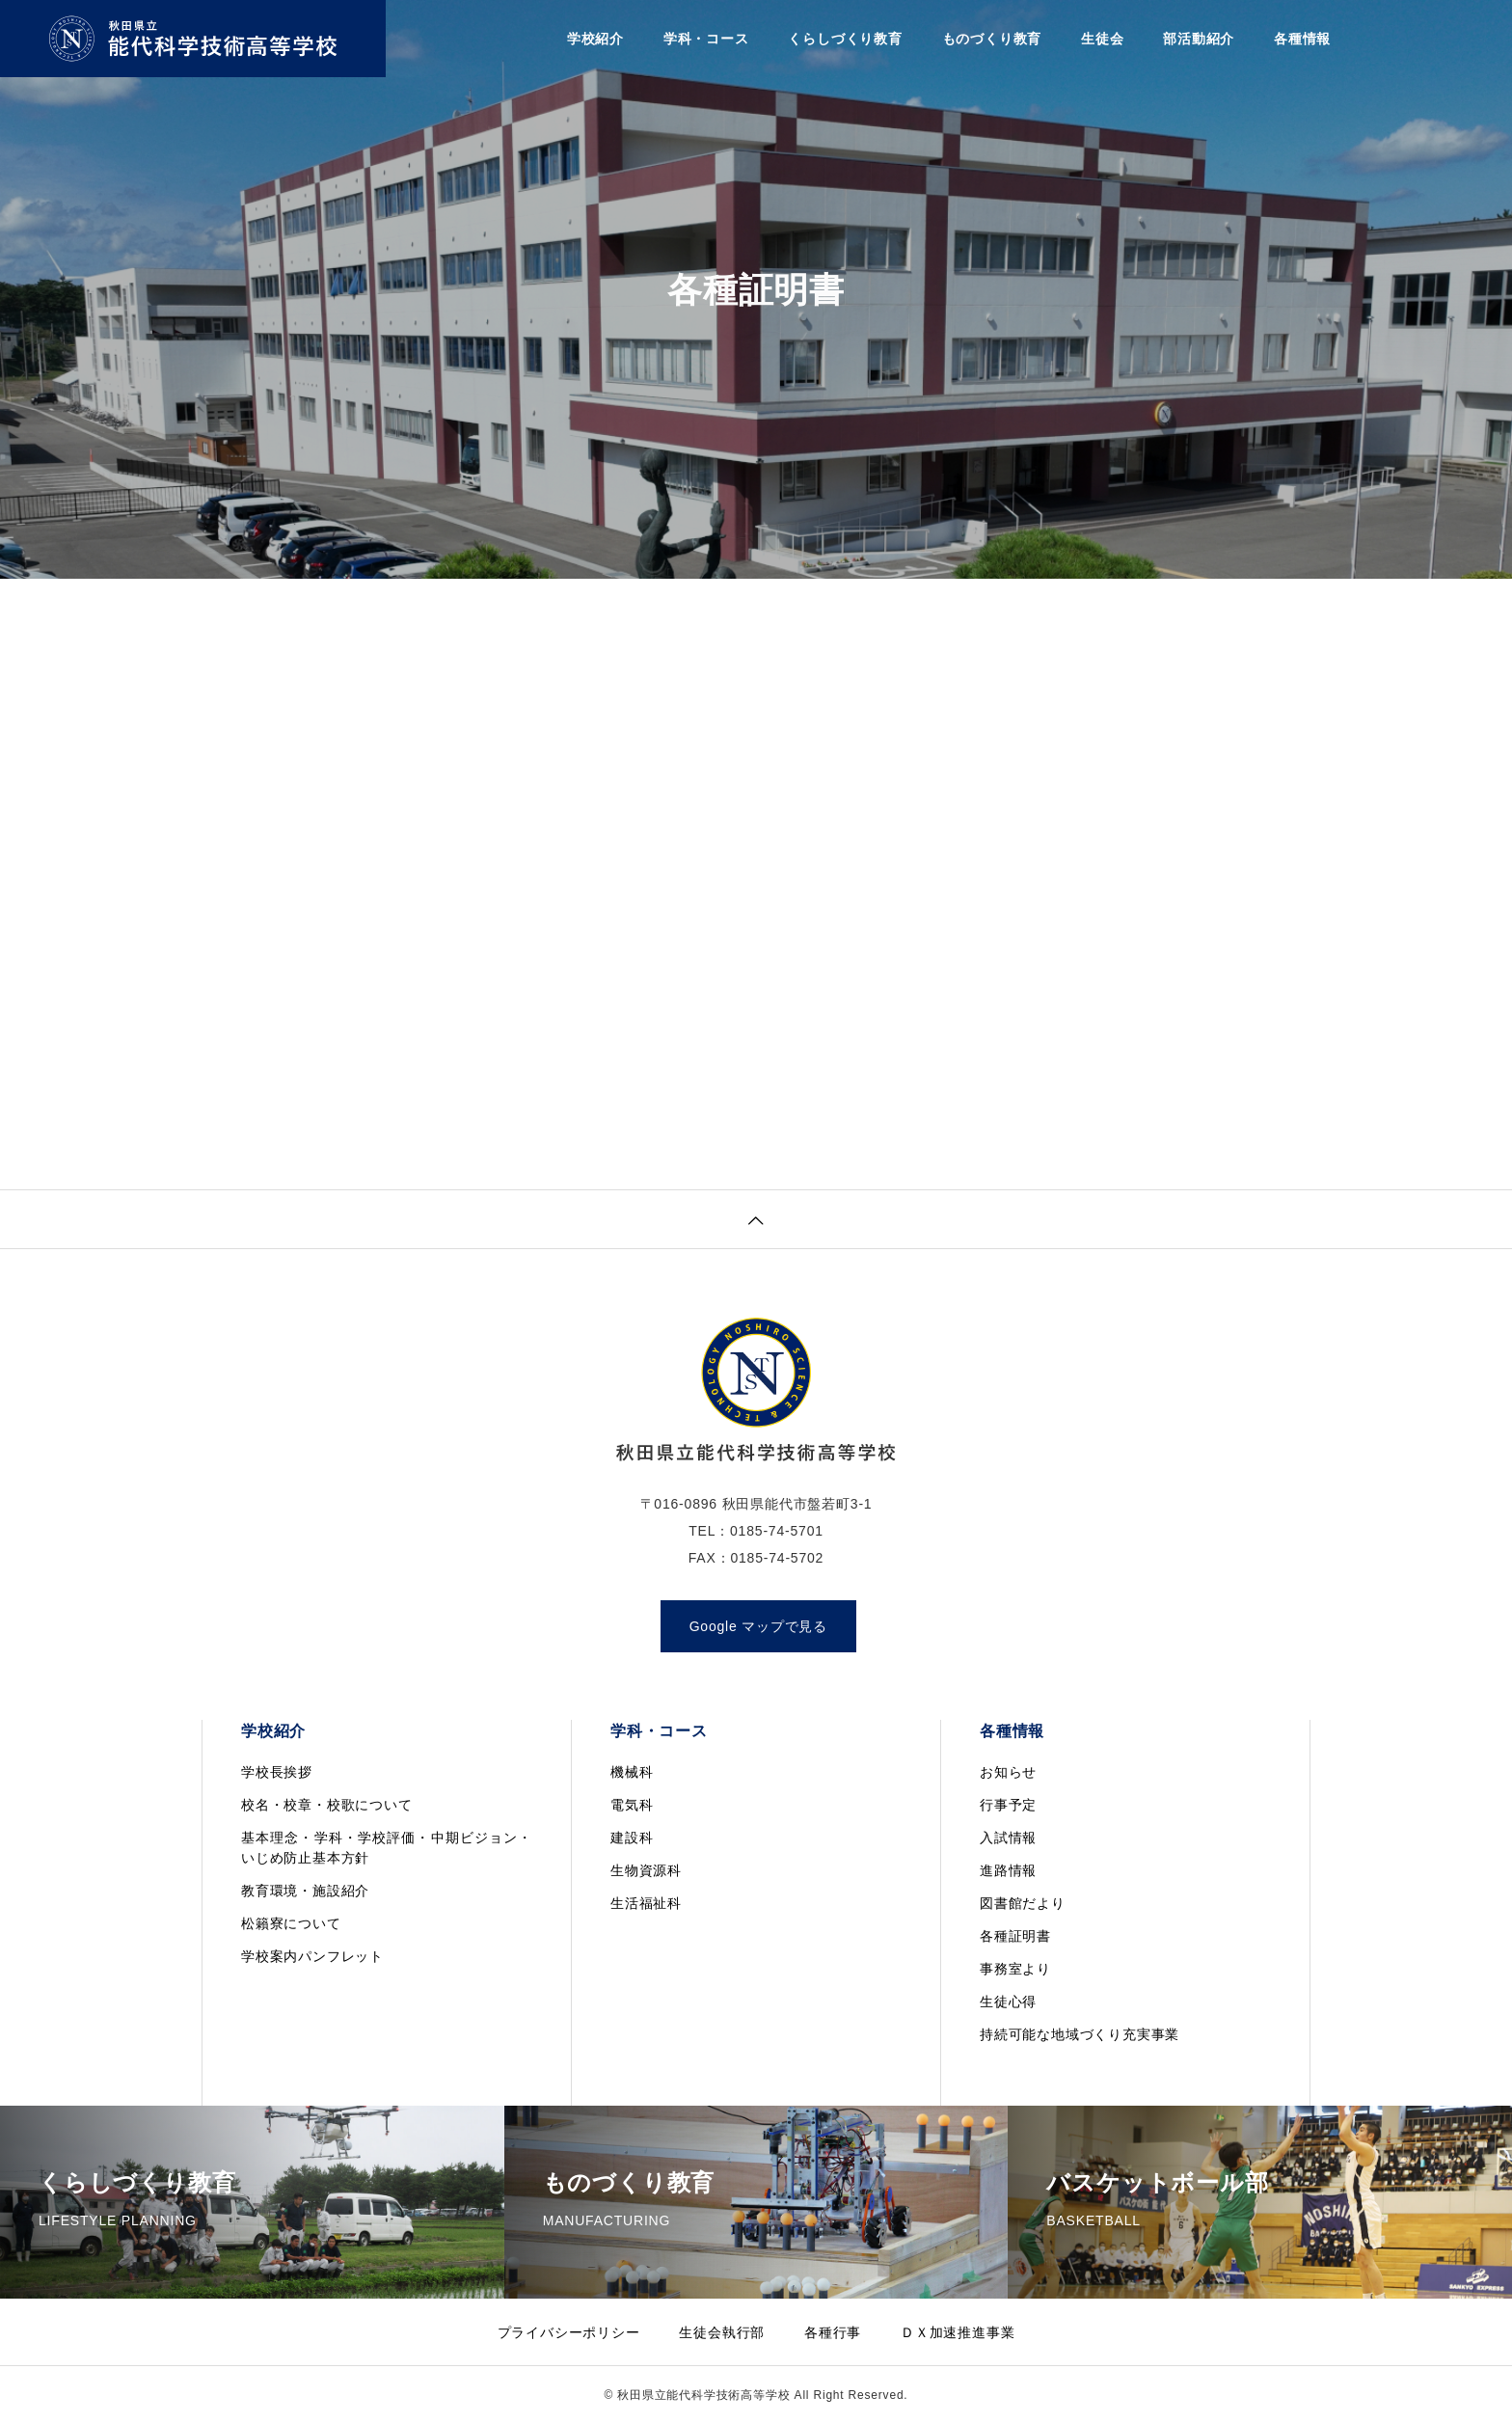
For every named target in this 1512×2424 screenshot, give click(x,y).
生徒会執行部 (722, 2332)
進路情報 (1008, 1870)
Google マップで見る (758, 1626)
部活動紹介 (1198, 38)
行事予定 (1008, 1804)
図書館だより (1023, 1903)
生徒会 (1102, 38)
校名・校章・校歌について (327, 1804)
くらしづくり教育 (845, 38)
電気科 (631, 1804)
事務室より (1015, 1968)
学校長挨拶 (276, 1772)
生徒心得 (1008, 2001)
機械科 (631, 1772)
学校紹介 (595, 38)
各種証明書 (1015, 1936)
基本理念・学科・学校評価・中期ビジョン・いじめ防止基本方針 (386, 1848)
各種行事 (832, 2332)
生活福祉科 (646, 1903)
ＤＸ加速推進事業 (957, 2332)
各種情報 (1302, 38)
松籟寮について (291, 1923)
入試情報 (1008, 1837)
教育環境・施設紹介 (305, 1890)
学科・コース (706, 38)
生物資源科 (646, 1870)
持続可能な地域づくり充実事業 (1079, 2034)
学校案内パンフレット (312, 1956)
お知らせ (1008, 1772)
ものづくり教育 (992, 38)
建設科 (631, 1837)
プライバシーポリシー (569, 2332)
